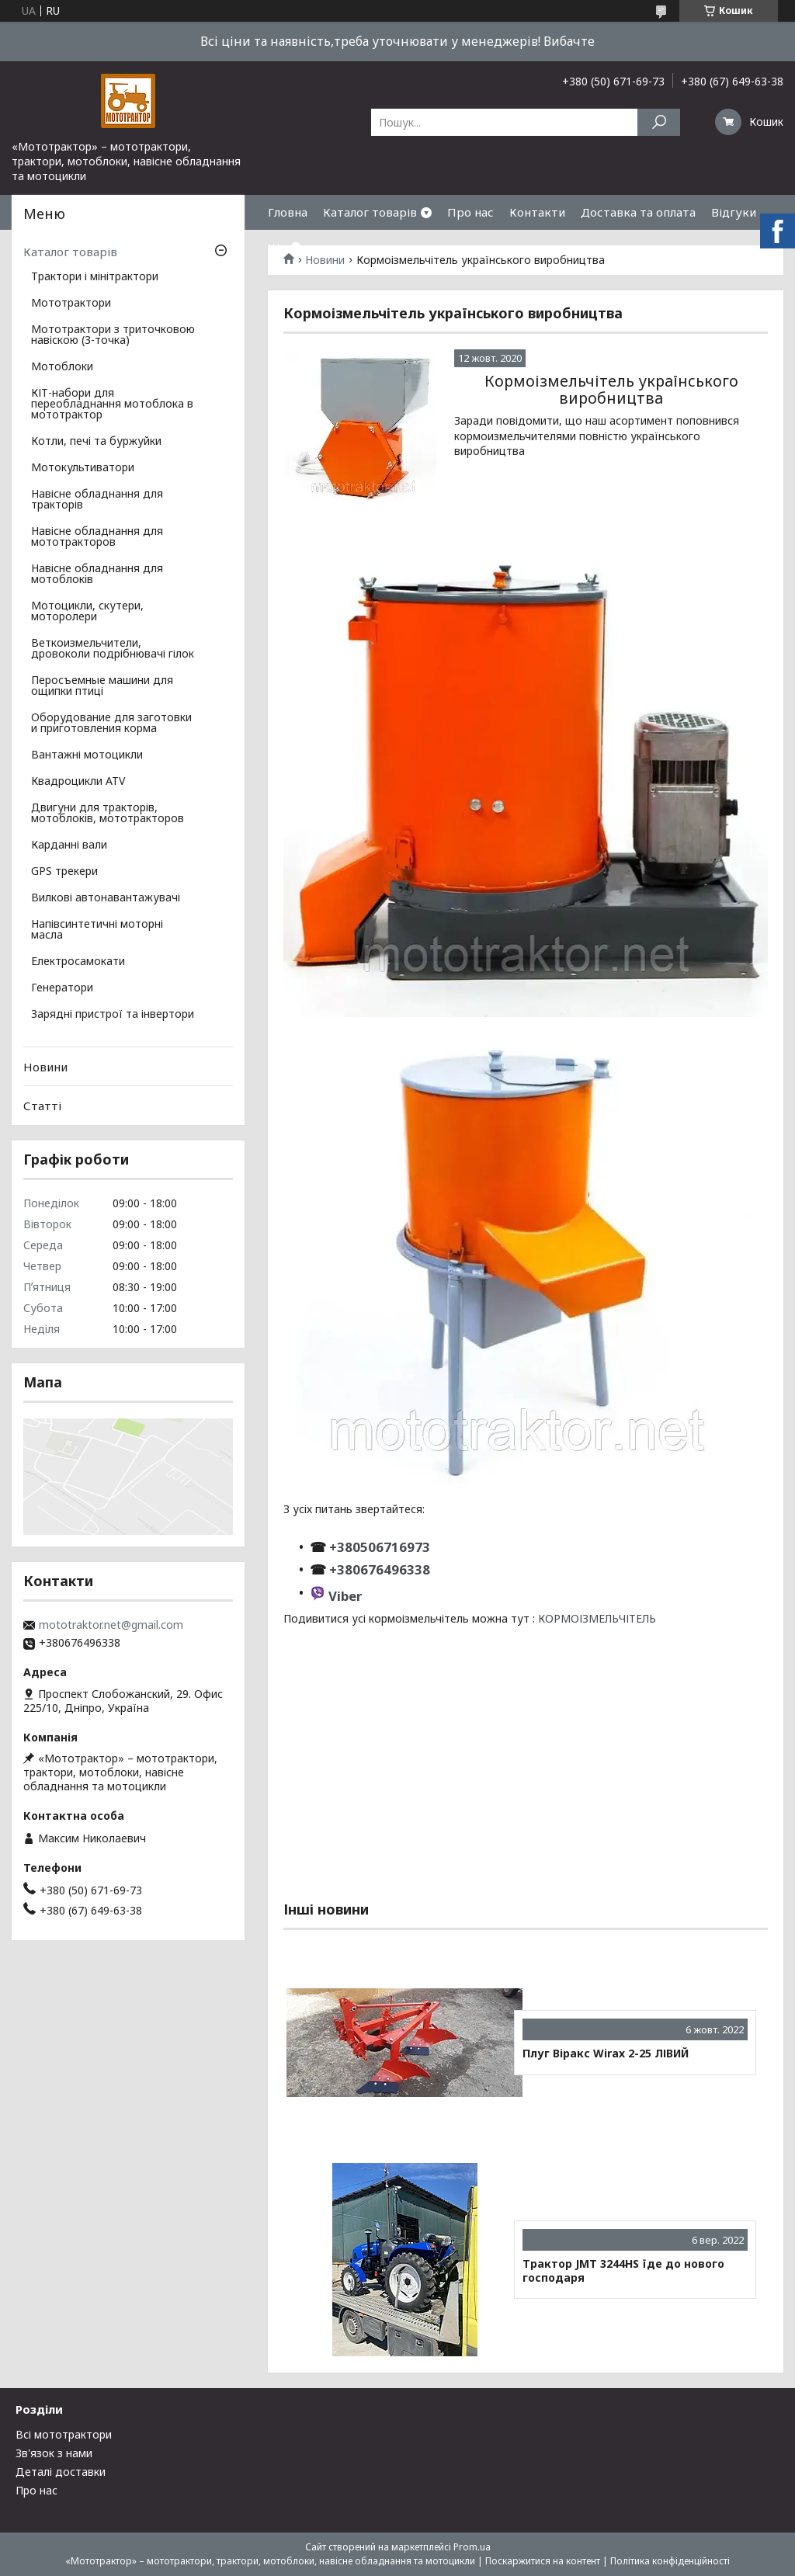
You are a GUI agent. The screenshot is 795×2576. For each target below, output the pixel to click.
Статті (42, 1105)
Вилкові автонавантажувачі (105, 898)
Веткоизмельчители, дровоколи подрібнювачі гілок (112, 649)
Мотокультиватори (82, 468)
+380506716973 (378, 1547)
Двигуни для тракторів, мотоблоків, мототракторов (107, 813)
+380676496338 (379, 1569)
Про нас (470, 212)
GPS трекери (64, 872)
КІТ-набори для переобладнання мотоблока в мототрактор (112, 404)
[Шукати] (658, 122)
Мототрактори (71, 303)
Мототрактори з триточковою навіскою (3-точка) (113, 335)
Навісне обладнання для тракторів (97, 500)
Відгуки (733, 212)
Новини (45, 1066)
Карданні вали (69, 845)
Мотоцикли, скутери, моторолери (87, 611)
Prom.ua (472, 2546)
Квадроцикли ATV (78, 782)
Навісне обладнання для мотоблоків (97, 574)
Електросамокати (78, 962)
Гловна (287, 212)
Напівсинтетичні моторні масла (97, 930)
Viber (345, 1596)
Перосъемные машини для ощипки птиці (102, 686)
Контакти (537, 212)
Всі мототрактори (64, 2434)
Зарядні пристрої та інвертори (112, 1015)
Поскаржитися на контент (542, 2560)
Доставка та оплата (638, 212)
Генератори (62, 988)
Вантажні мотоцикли (87, 755)
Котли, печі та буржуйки (96, 442)
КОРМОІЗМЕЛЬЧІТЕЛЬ (597, 1618)
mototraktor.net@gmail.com (111, 1625)
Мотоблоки (62, 367)
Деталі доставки (61, 2471)
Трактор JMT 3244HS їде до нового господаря (623, 2270)
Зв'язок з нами (54, 2453)
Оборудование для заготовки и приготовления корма (111, 723)
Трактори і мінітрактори (94, 277)
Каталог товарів (370, 212)
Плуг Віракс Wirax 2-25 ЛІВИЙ (605, 2053)
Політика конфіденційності (670, 2560)
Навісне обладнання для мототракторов (97, 537)
